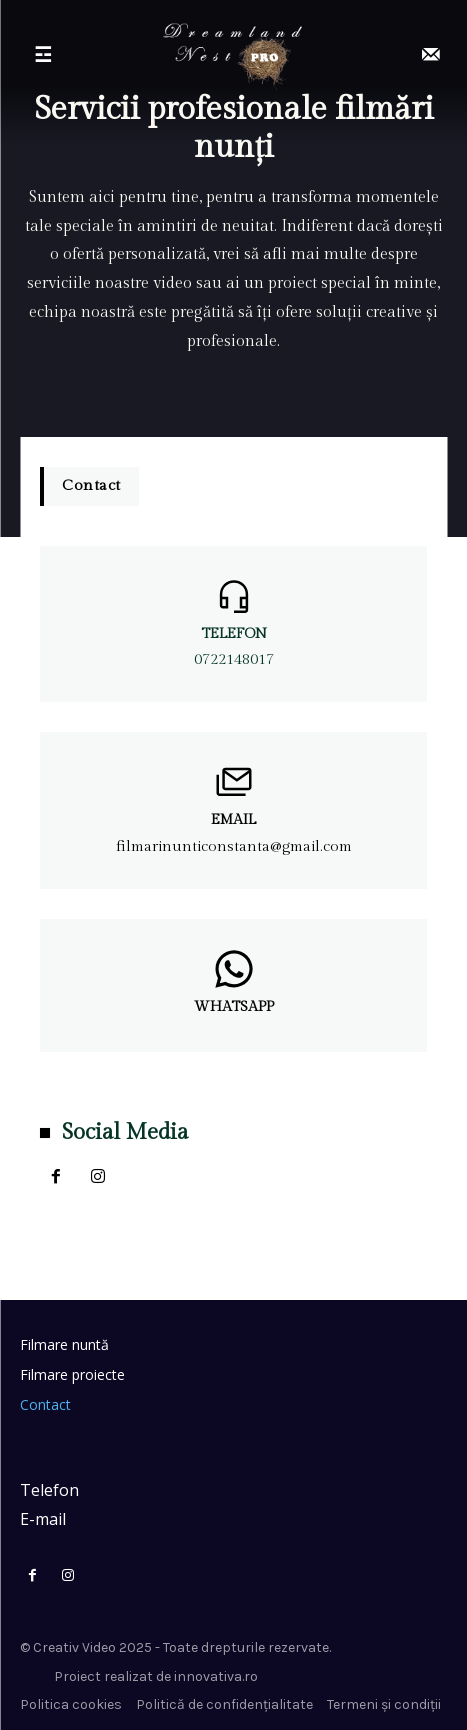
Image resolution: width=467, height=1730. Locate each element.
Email (233, 820)
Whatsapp (234, 1007)
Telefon (234, 634)
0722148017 (234, 659)
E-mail (43, 1519)
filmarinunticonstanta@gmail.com (234, 846)
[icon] (431, 56)
